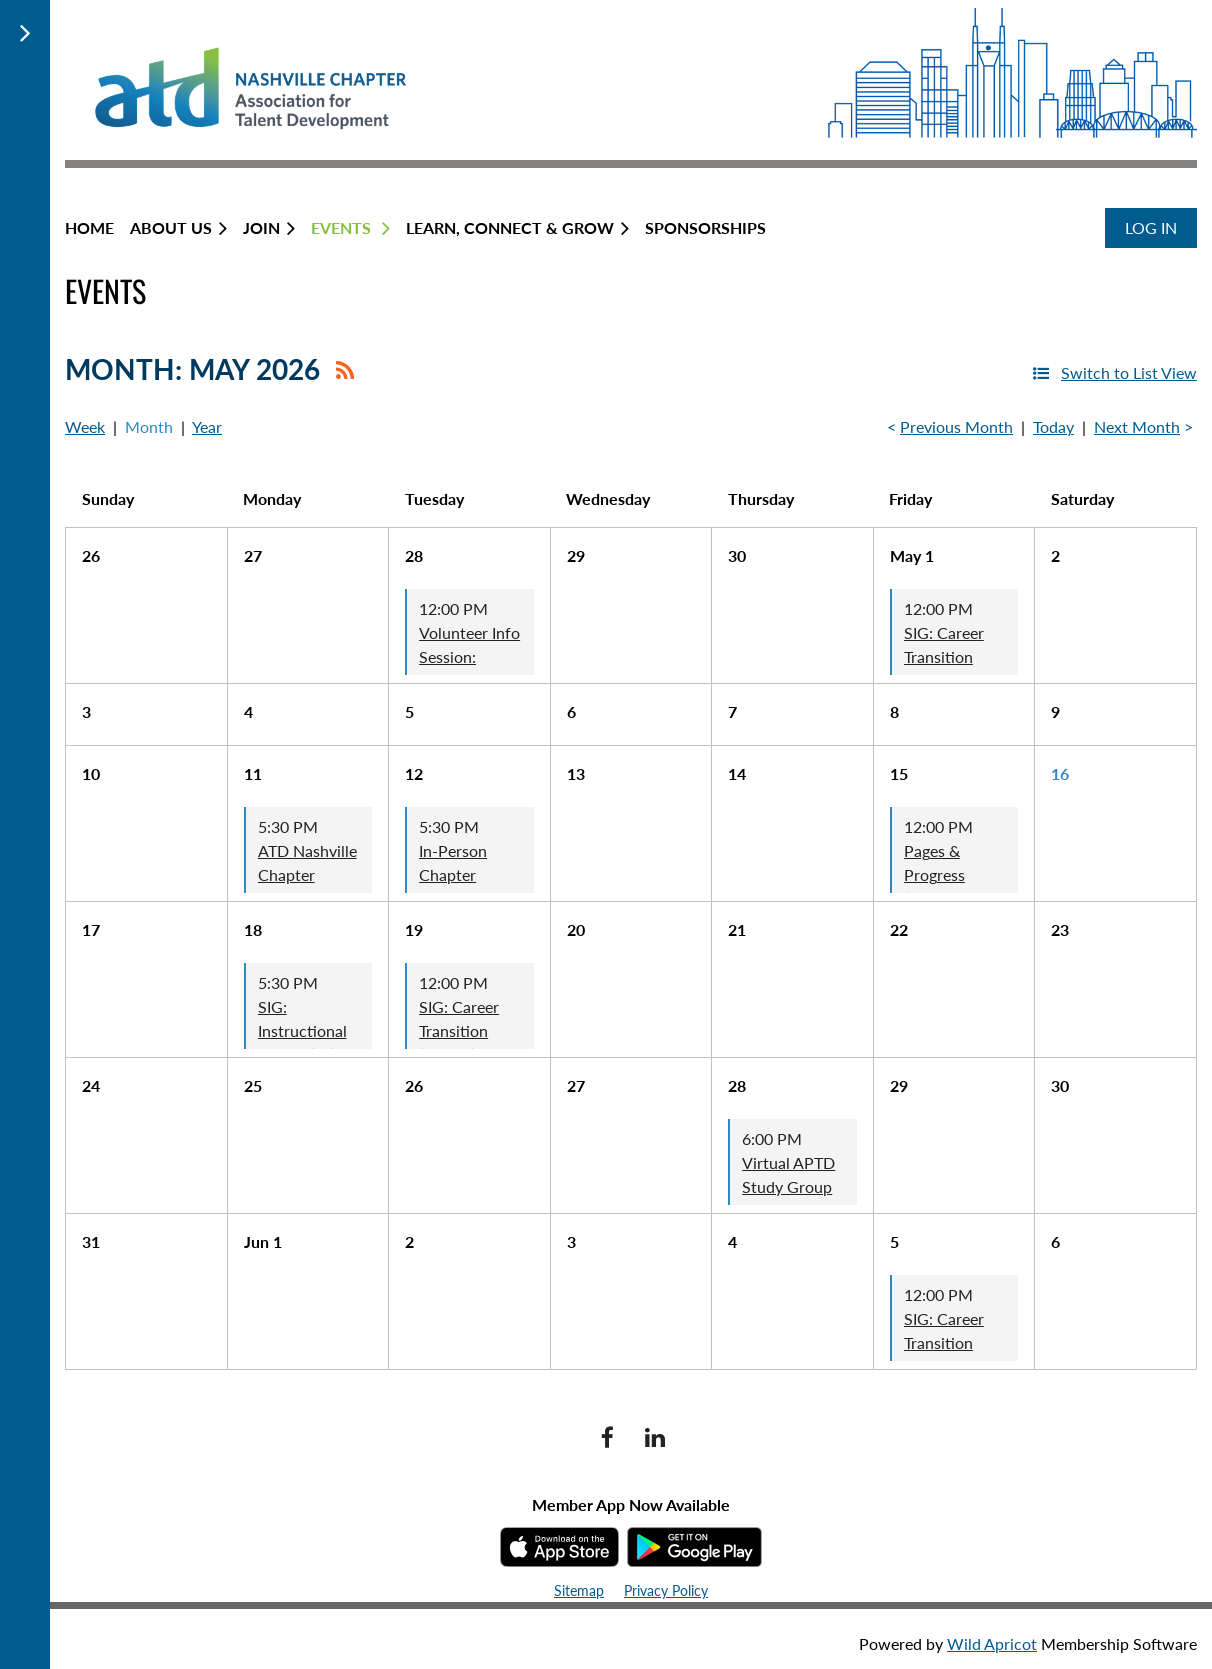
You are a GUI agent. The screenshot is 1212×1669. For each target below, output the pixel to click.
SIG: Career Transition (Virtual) (459, 1030)
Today (1053, 426)
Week (85, 426)
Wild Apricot (992, 1643)
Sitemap (579, 1590)
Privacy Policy (666, 1590)
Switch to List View (1129, 372)
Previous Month (956, 426)
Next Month (1137, 426)
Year (207, 426)
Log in (1151, 227)
